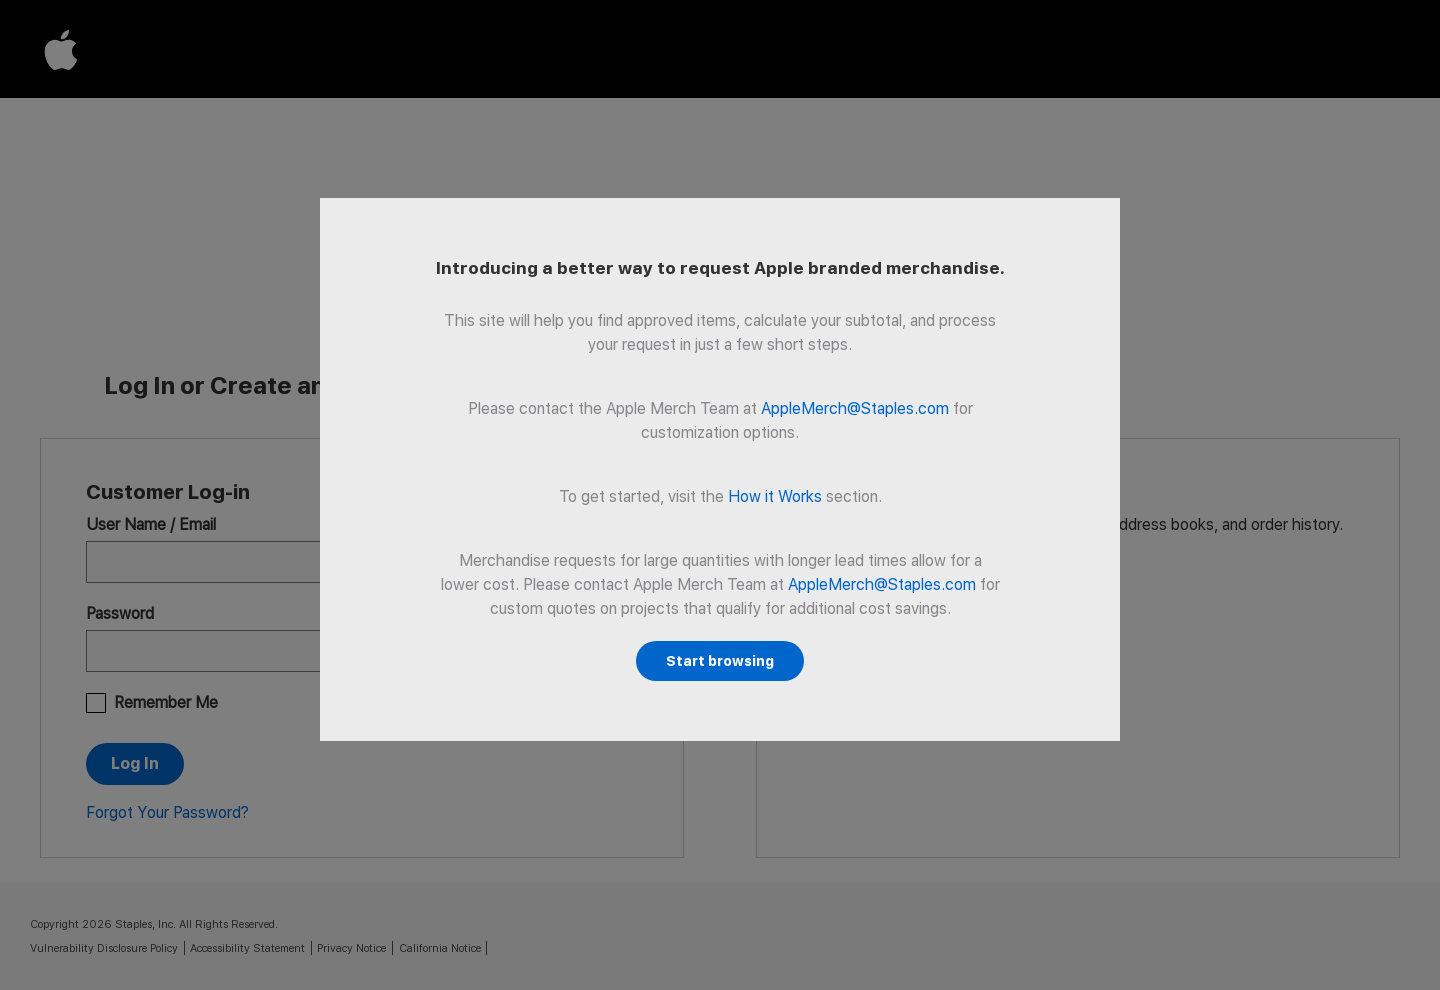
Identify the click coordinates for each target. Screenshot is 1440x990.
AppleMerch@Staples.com (855, 408)
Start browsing (720, 661)
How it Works (775, 496)
